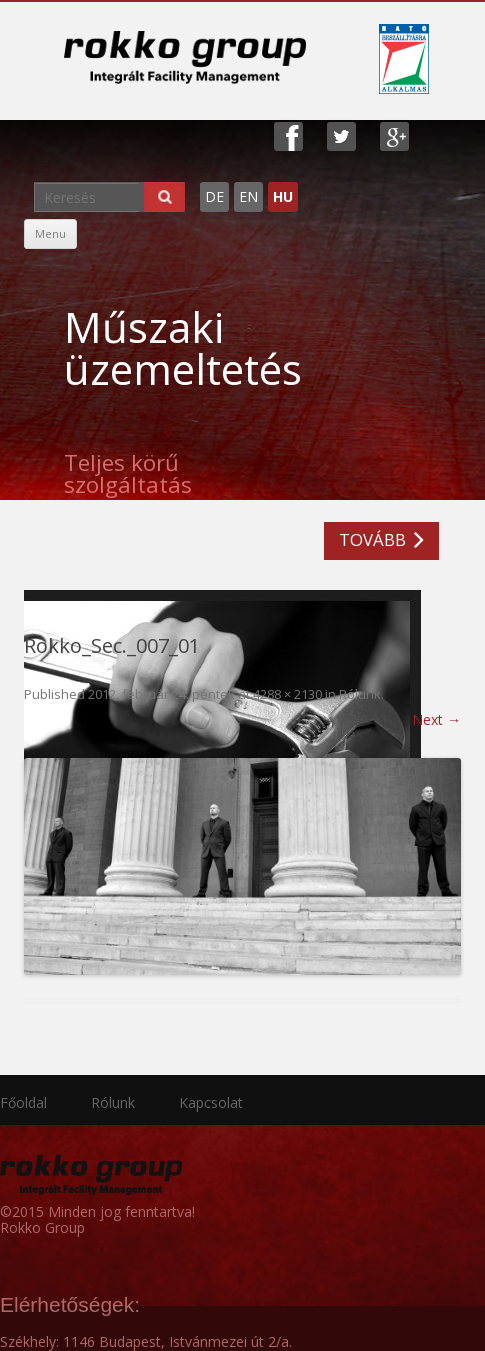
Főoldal (23, 1102)
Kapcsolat (211, 1102)
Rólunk (360, 694)
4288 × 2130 (287, 694)
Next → (436, 719)
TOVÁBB (372, 539)
